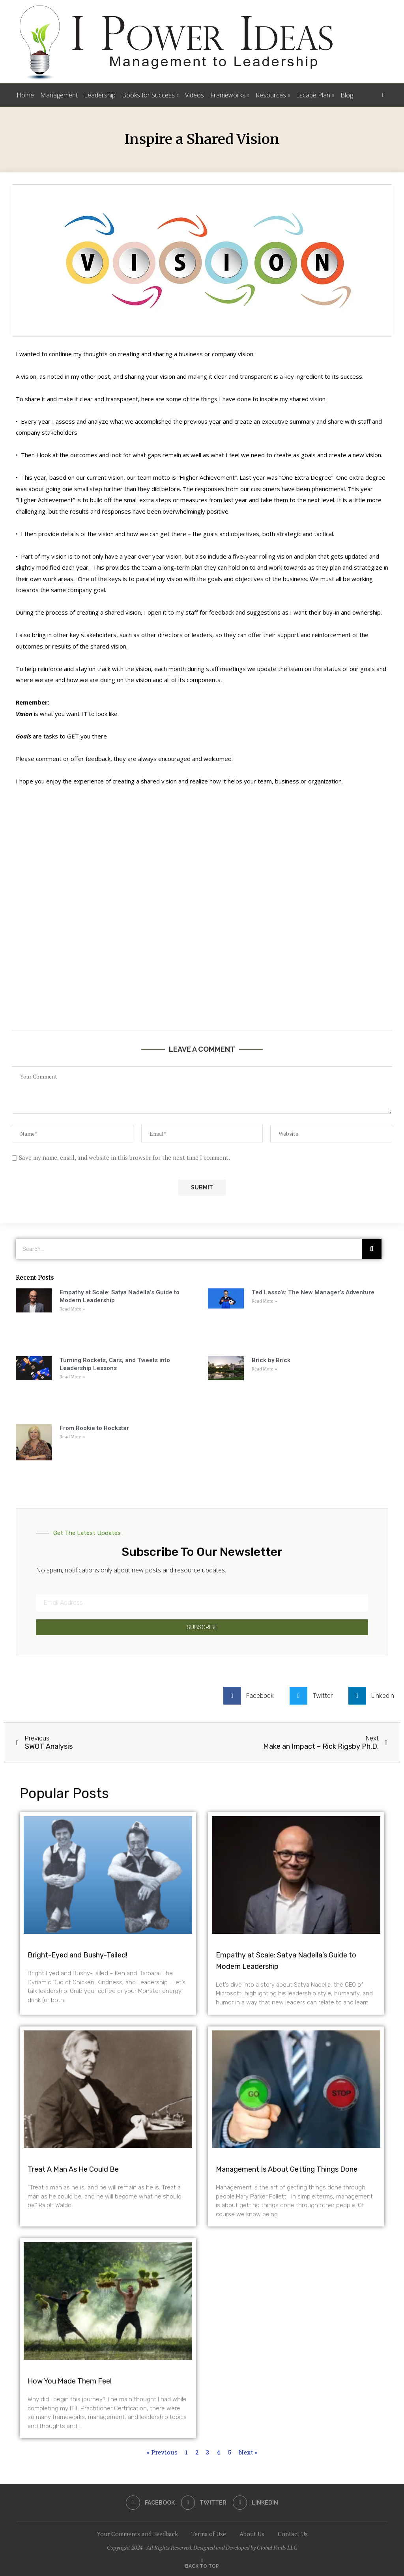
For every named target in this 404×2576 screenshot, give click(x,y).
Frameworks (227, 95)
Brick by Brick (271, 1360)
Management (59, 95)
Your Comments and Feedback (137, 2534)
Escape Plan (313, 95)
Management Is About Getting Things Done (286, 2169)
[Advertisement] (202, 927)
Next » (248, 2452)
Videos (194, 95)
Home (25, 95)
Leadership (100, 95)
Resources (271, 95)
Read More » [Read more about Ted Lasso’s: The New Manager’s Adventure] (264, 1301)
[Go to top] (202, 2565)
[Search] (383, 95)
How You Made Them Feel (70, 2381)
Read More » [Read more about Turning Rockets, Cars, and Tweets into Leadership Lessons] (72, 1377)
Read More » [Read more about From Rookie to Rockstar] (72, 1436)
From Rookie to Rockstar (94, 1428)
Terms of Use (208, 2534)
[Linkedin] (256, 2503)
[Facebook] (150, 2503)
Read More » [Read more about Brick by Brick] (264, 1369)
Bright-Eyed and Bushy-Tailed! (77, 1955)
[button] (251, 1696)
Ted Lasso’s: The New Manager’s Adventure (313, 1292)
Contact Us (293, 2534)
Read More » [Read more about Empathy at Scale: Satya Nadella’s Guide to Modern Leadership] (72, 1309)
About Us (251, 2534)
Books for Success (148, 95)
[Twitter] (204, 2503)
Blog (346, 95)
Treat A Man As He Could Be (73, 2169)
